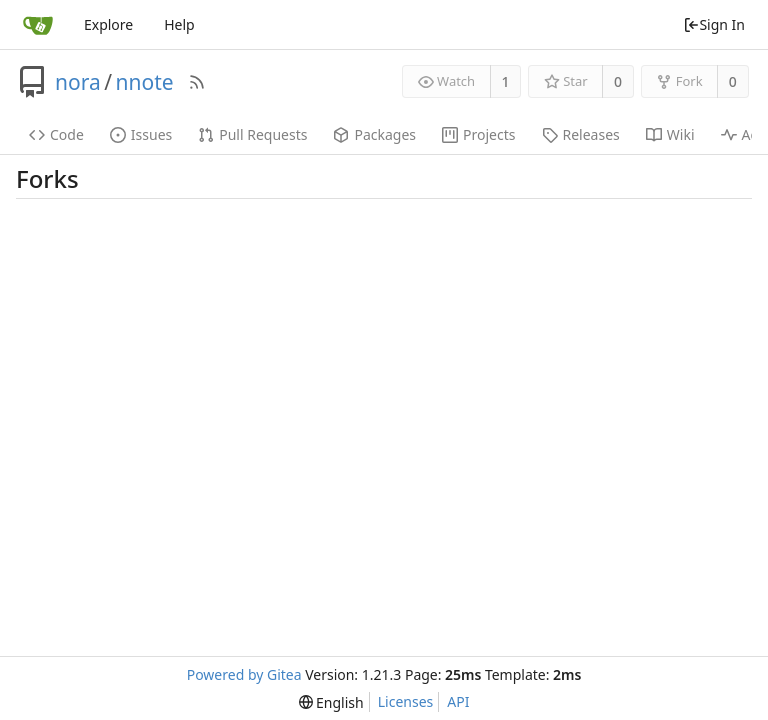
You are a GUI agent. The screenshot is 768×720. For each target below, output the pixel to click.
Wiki (670, 134)
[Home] (38, 25)
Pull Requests (252, 134)
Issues (141, 134)
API (458, 701)
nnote (145, 82)
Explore (108, 24)
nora (78, 82)
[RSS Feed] (197, 82)
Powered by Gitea (244, 674)
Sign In (714, 24)
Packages (374, 134)
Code (56, 134)
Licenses (406, 701)
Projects (478, 134)
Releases (581, 134)
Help (179, 24)
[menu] (331, 702)
